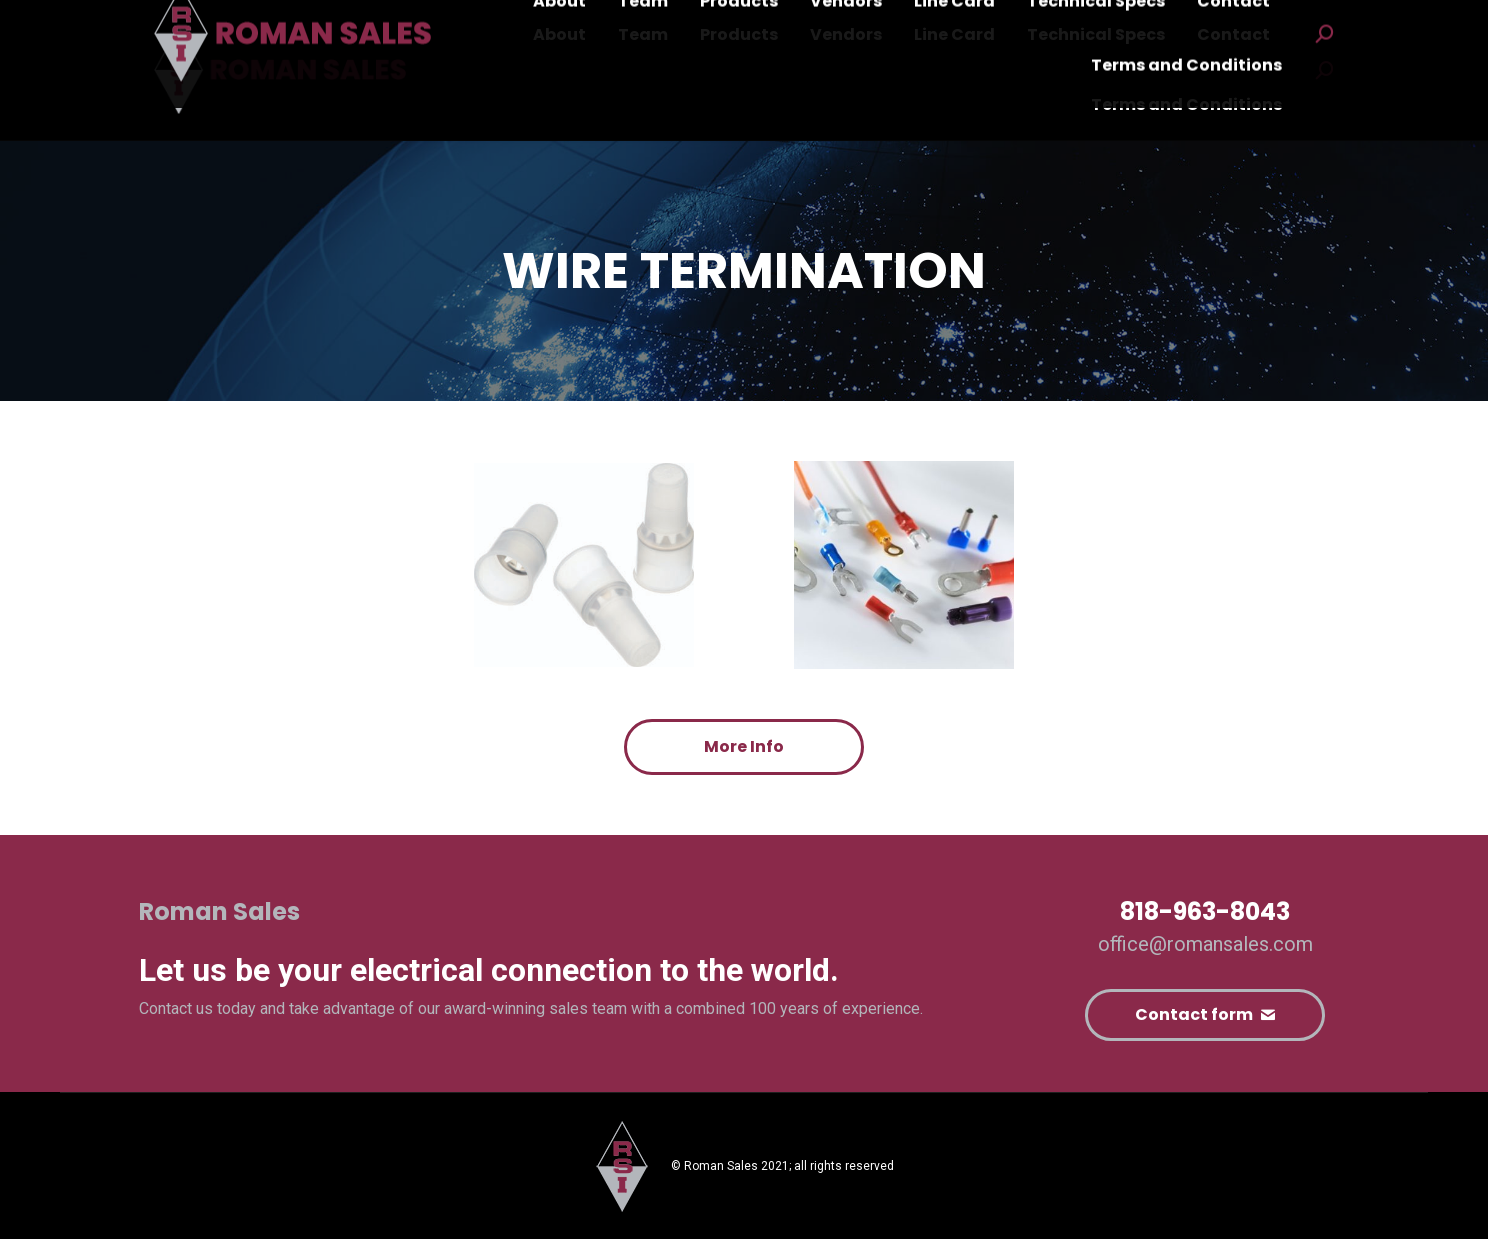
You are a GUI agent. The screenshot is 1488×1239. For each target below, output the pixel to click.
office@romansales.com (1205, 944)
